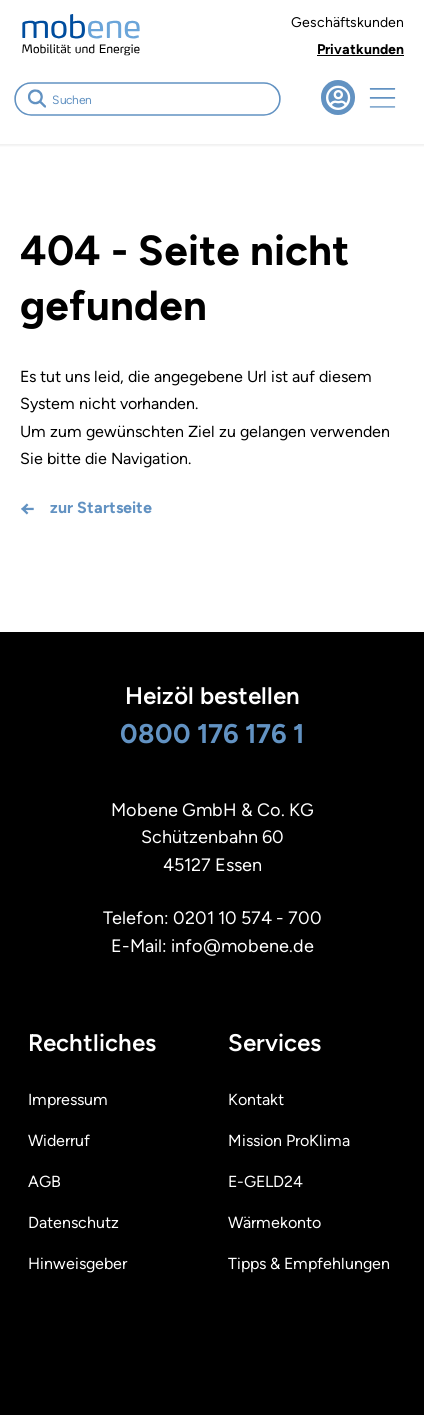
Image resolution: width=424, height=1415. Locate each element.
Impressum (68, 1099)
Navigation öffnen (382, 98)
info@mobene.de (242, 946)
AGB (44, 1181)
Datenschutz (73, 1222)
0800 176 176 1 (212, 733)
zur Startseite (101, 507)
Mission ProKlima (289, 1140)
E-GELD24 (265, 1181)
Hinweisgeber (77, 1263)
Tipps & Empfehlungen (309, 1263)
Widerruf (59, 1140)
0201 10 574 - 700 (247, 918)
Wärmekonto (274, 1222)
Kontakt (256, 1099)
